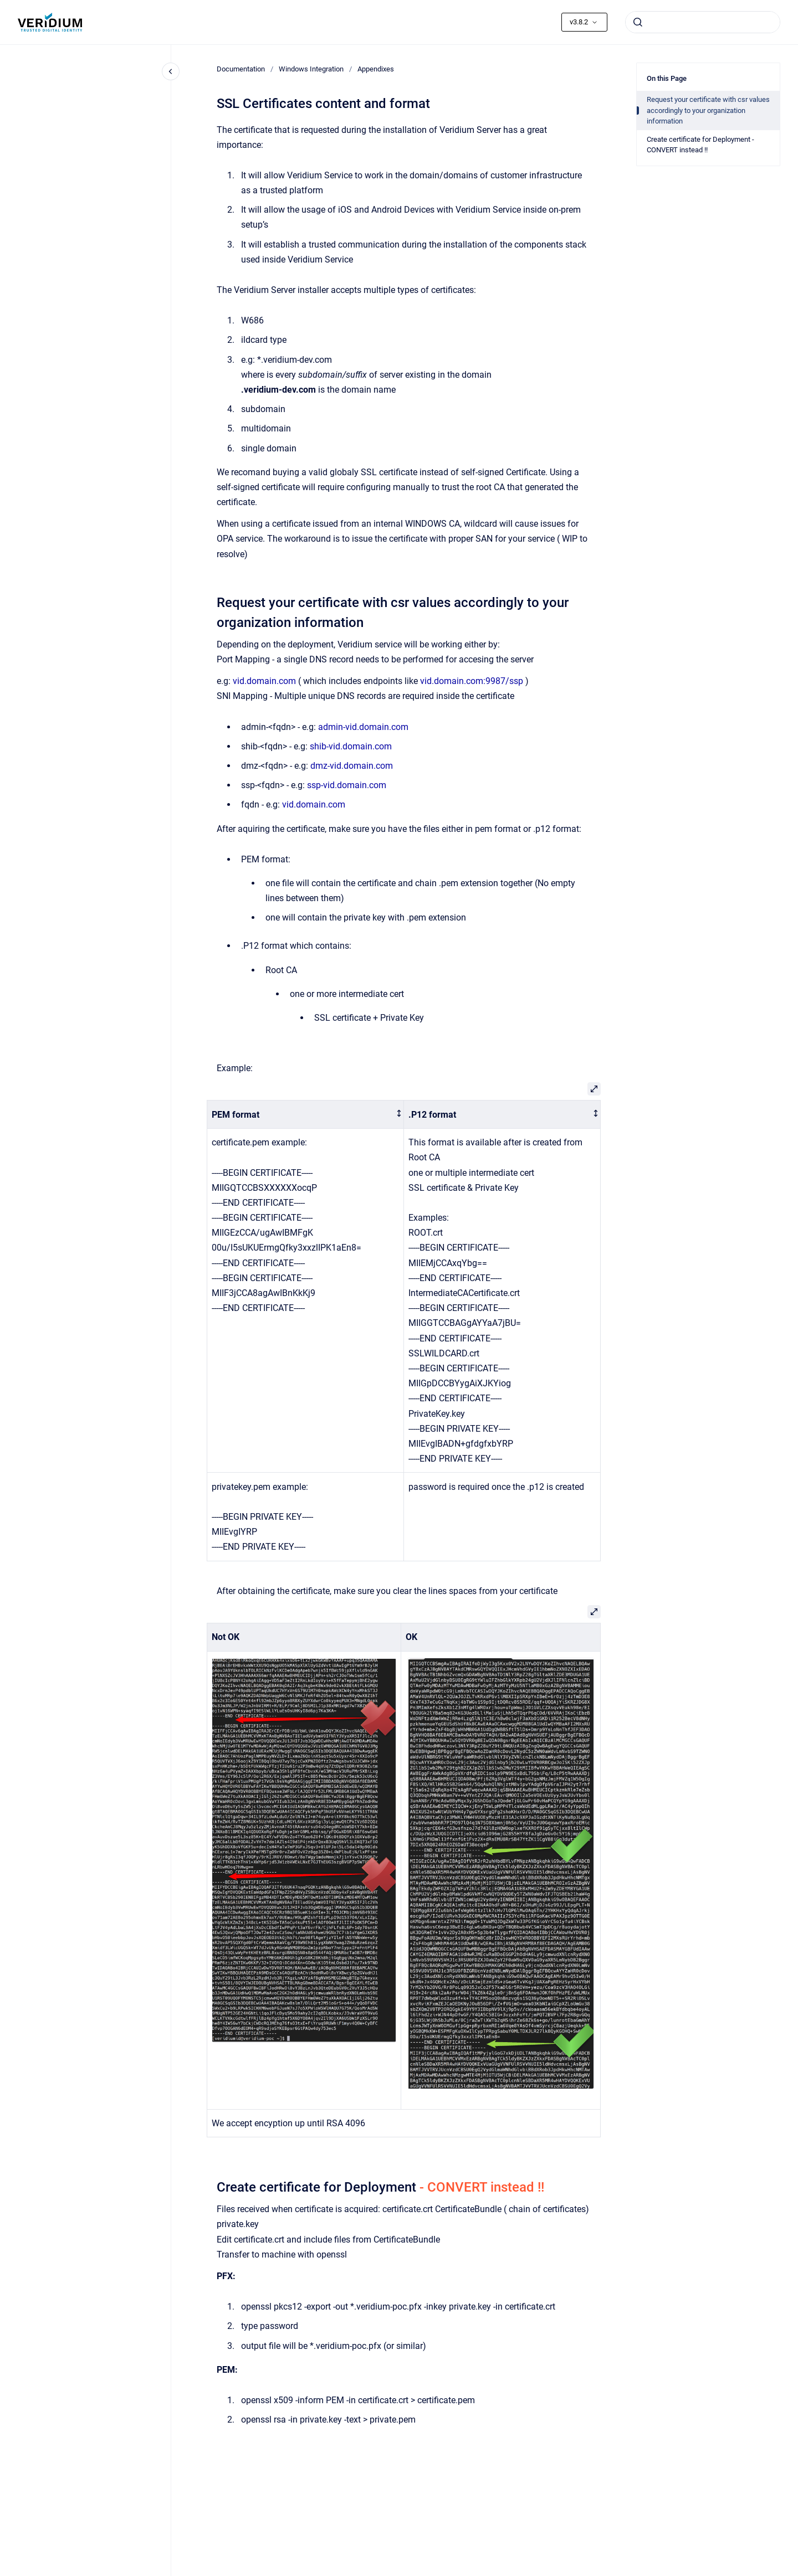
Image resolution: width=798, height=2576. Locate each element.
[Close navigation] (171, 71)
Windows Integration (311, 69)
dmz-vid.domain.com (351, 765)
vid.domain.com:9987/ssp (471, 681)
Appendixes (375, 69)
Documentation (241, 69)
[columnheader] (305, 1115)
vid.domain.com (264, 681)
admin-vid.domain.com (363, 727)
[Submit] (638, 22)
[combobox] (703, 22)
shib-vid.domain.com (351, 746)
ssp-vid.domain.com (346, 785)
